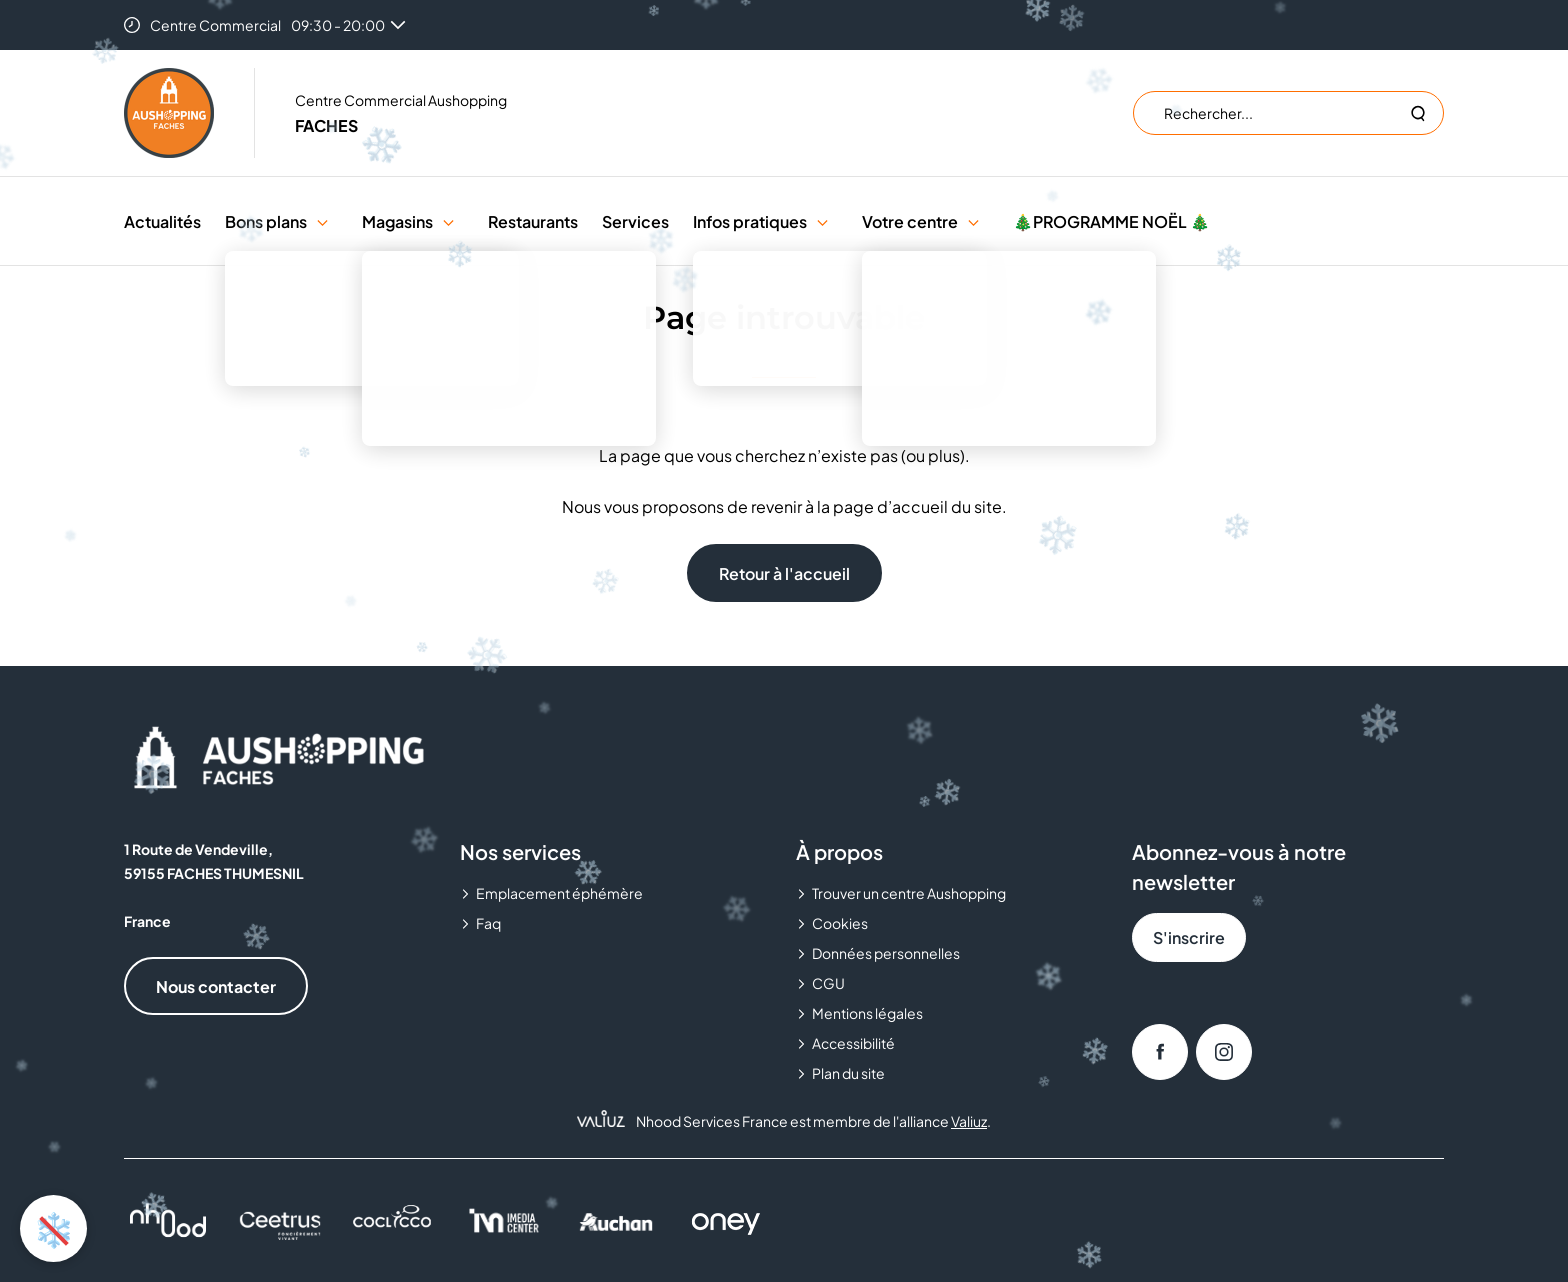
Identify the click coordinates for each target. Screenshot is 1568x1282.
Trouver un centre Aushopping (909, 893)
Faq (488, 923)
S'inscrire (1189, 937)
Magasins (397, 221)
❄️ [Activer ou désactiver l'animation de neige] (54, 1228)
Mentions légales (867, 1013)
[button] (322, 221)
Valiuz (969, 1121)
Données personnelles (886, 953)
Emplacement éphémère (559, 893)
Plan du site (848, 1073)
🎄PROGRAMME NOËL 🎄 (1111, 221)
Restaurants (533, 221)
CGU (828, 983)
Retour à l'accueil (784, 573)
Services (635, 221)
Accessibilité (853, 1043)
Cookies (840, 923)
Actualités (162, 221)
